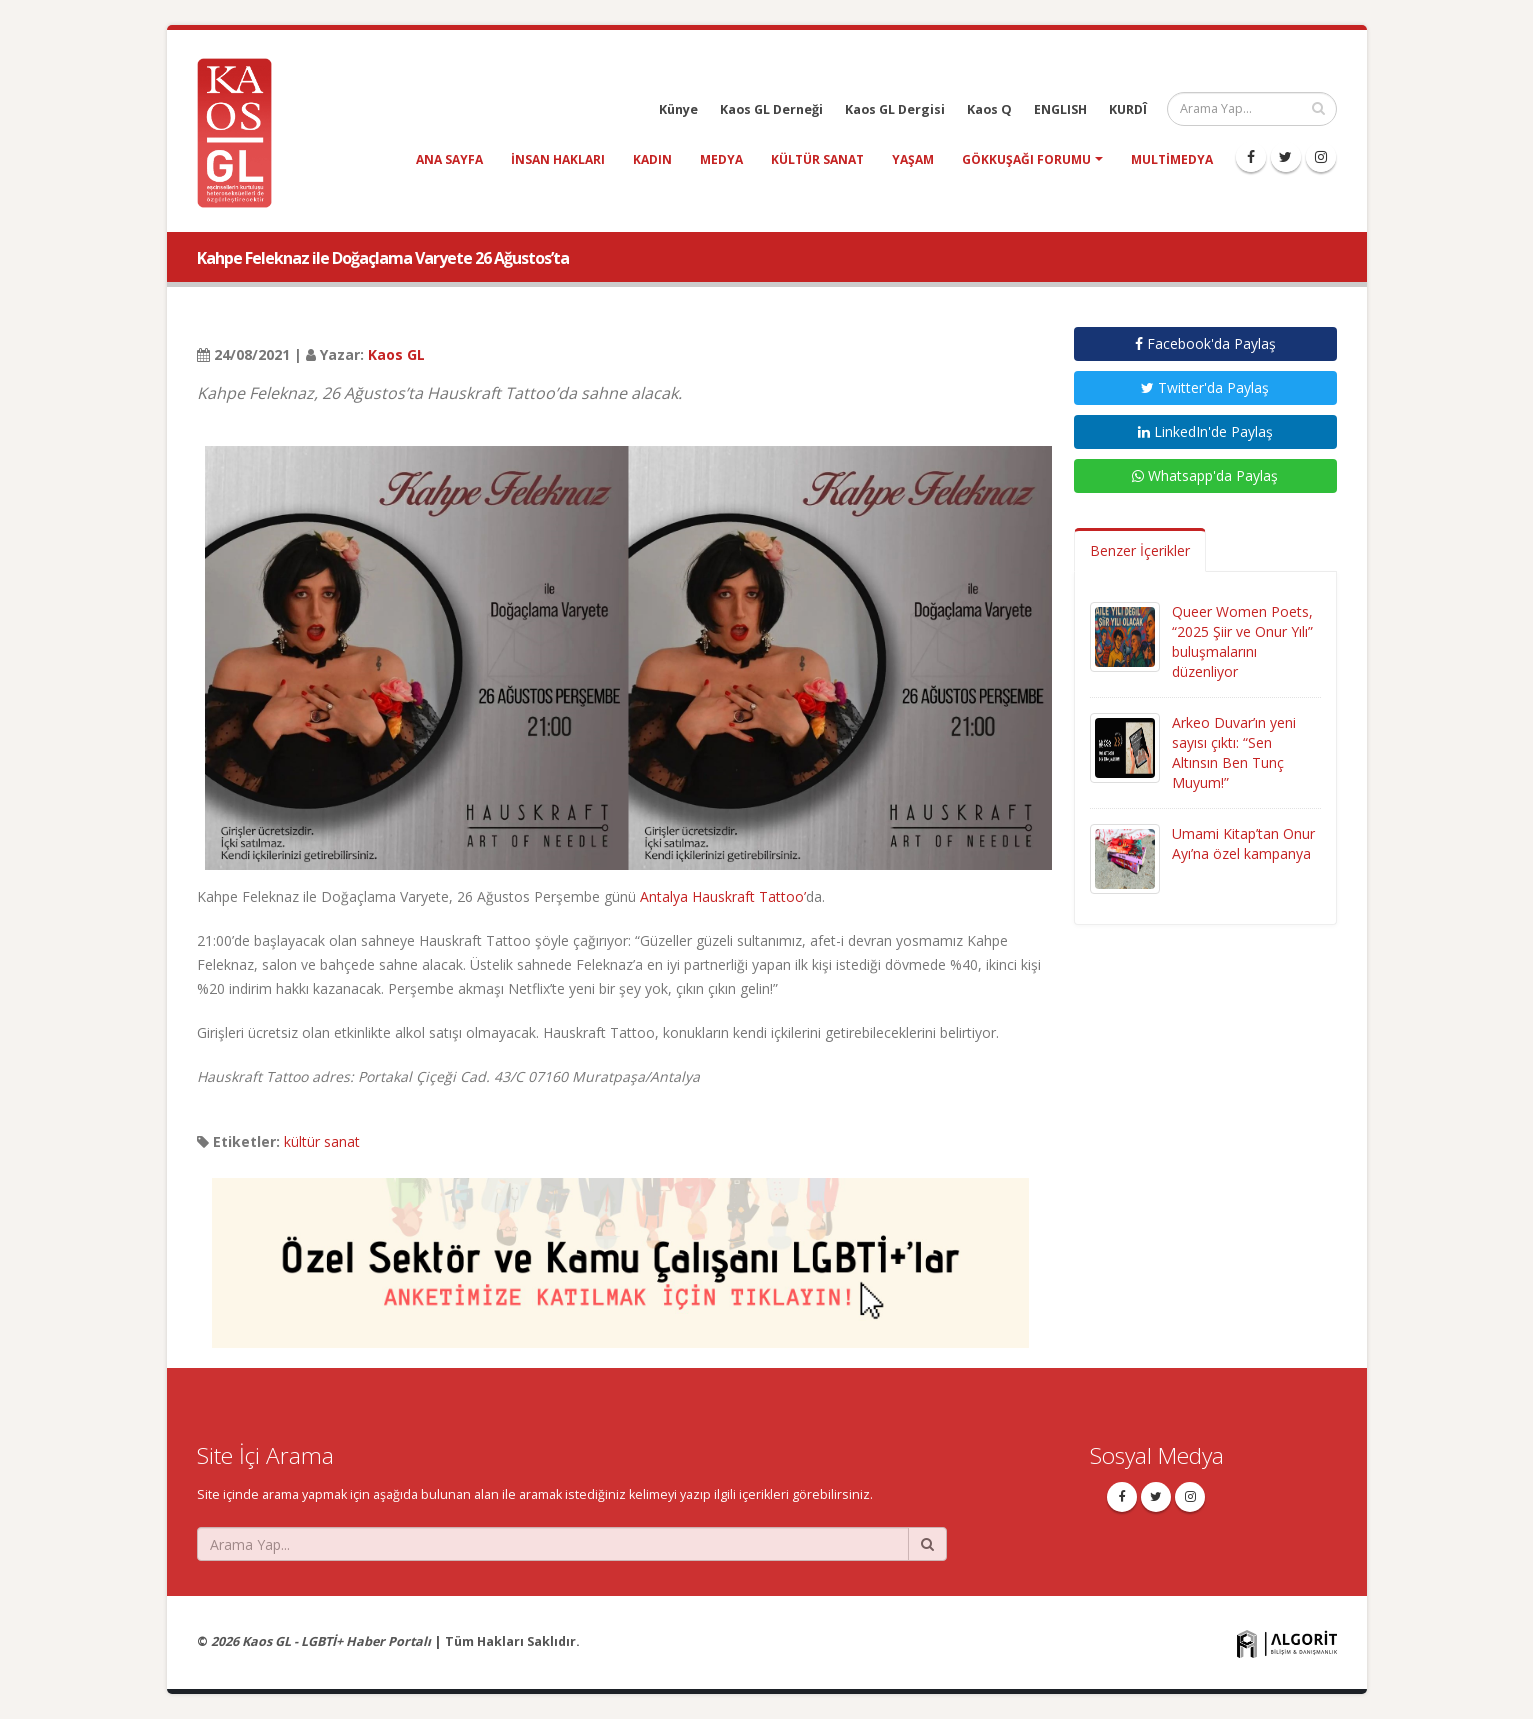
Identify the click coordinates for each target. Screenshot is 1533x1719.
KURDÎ (1128, 109)
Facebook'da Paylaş (1205, 343)
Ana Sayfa (449, 159)
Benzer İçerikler (1140, 550)
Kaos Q (989, 109)
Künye (678, 109)
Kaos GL (396, 354)
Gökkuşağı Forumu (1026, 159)
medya (721, 159)
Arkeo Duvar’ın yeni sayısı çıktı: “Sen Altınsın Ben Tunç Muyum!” (1234, 752)
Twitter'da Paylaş (1205, 387)
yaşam (913, 159)
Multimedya (1172, 159)
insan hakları (558, 159)
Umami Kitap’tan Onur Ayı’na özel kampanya (1243, 843)
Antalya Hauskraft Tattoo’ (723, 896)
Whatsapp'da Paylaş (1205, 475)
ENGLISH (1060, 109)
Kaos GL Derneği (771, 109)
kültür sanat (817, 159)
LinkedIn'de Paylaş (1205, 431)
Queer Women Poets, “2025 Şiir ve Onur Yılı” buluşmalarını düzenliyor (1242, 641)
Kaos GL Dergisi (895, 109)
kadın (652, 159)
